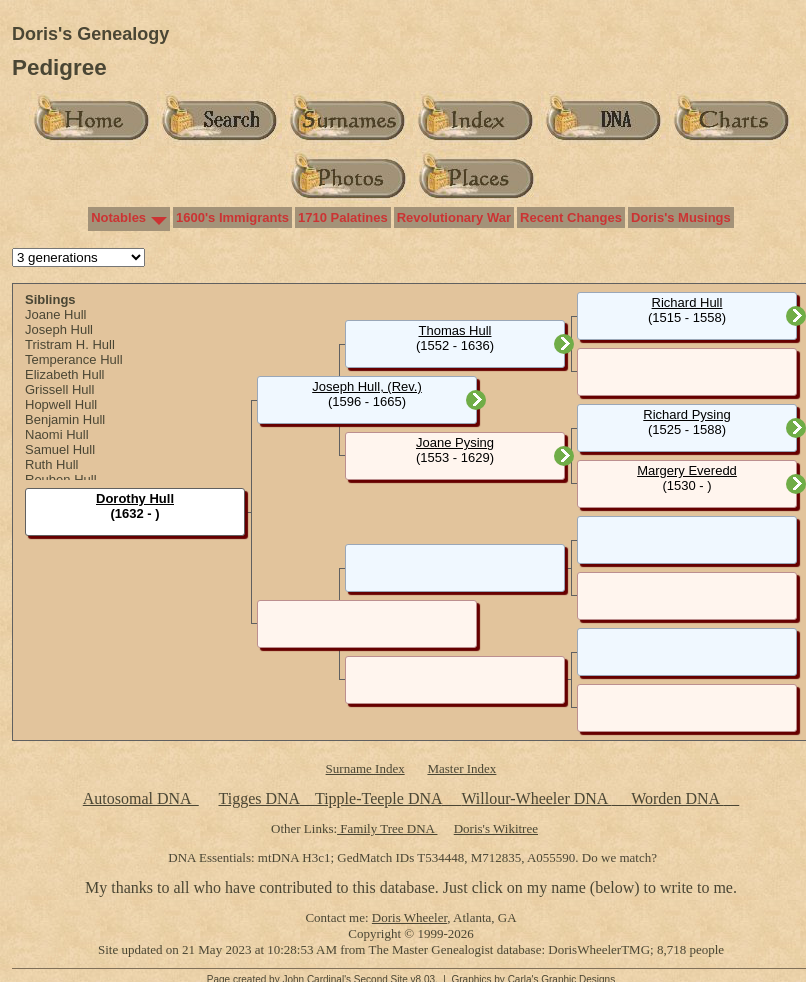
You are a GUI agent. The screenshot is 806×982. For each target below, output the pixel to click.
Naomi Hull (57, 434)
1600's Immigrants (232, 217)
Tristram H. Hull (70, 344)
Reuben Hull (61, 479)
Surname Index (365, 768)
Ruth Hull (51, 464)
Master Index (461, 768)
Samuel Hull (60, 449)
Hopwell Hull (61, 404)
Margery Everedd (687, 470)
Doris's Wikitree (496, 828)
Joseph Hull (59, 329)
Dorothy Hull (135, 498)
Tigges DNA (258, 798)
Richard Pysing (686, 414)
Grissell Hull (59, 389)
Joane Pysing (455, 442)
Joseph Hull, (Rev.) (367, 386)
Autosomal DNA (141, 798)
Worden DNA (677, 798)
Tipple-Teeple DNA (378, 798)
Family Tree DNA (387, 828)
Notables (118, 217)
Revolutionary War (454, 217)
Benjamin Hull (65, 419)
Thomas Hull (455, 330)
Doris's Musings (681, 217)
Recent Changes (571, 217)
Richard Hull (687, 302)
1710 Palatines (343, 217)
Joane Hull (55, 314)
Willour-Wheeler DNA (536, 798)
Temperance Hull (74, 359)
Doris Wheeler (409, 917)
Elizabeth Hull (65, 374)
